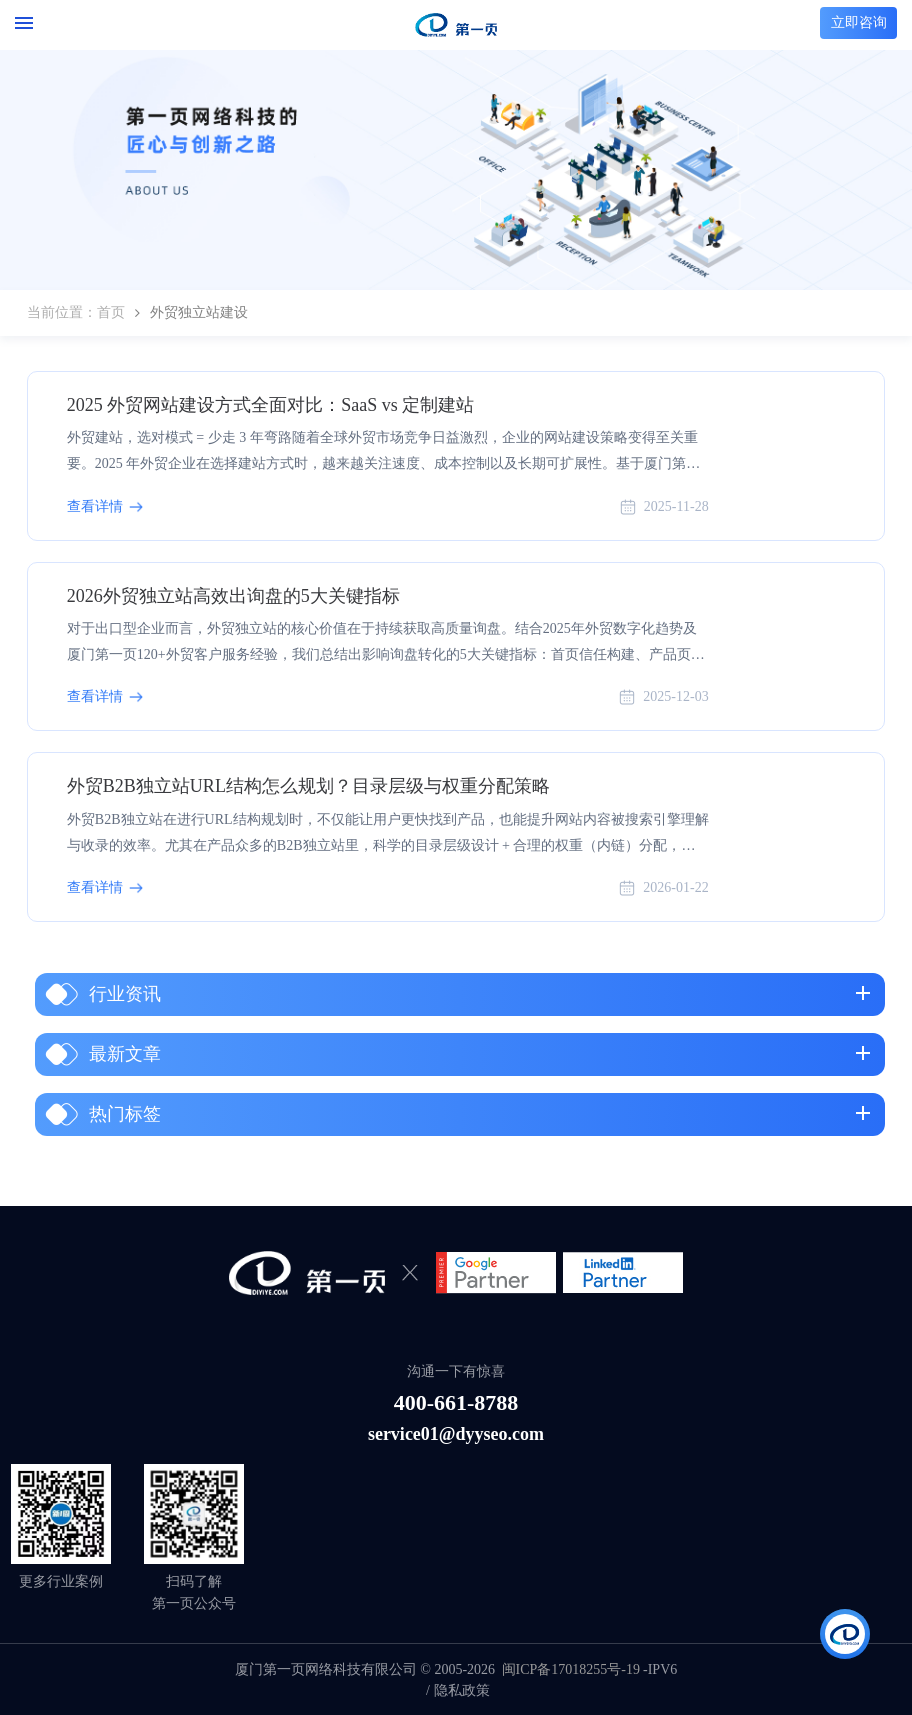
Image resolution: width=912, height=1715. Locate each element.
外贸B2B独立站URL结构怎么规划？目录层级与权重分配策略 (308, 786)
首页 (111, 312)
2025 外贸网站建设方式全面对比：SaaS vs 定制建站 (271, 405)
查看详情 (95, 506)
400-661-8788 (456, 1402)
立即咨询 (859, 22)
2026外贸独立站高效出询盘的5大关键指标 (233, 596)
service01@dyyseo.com (456, 1434)
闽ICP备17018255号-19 (571, 1669)
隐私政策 (462, 1690)
